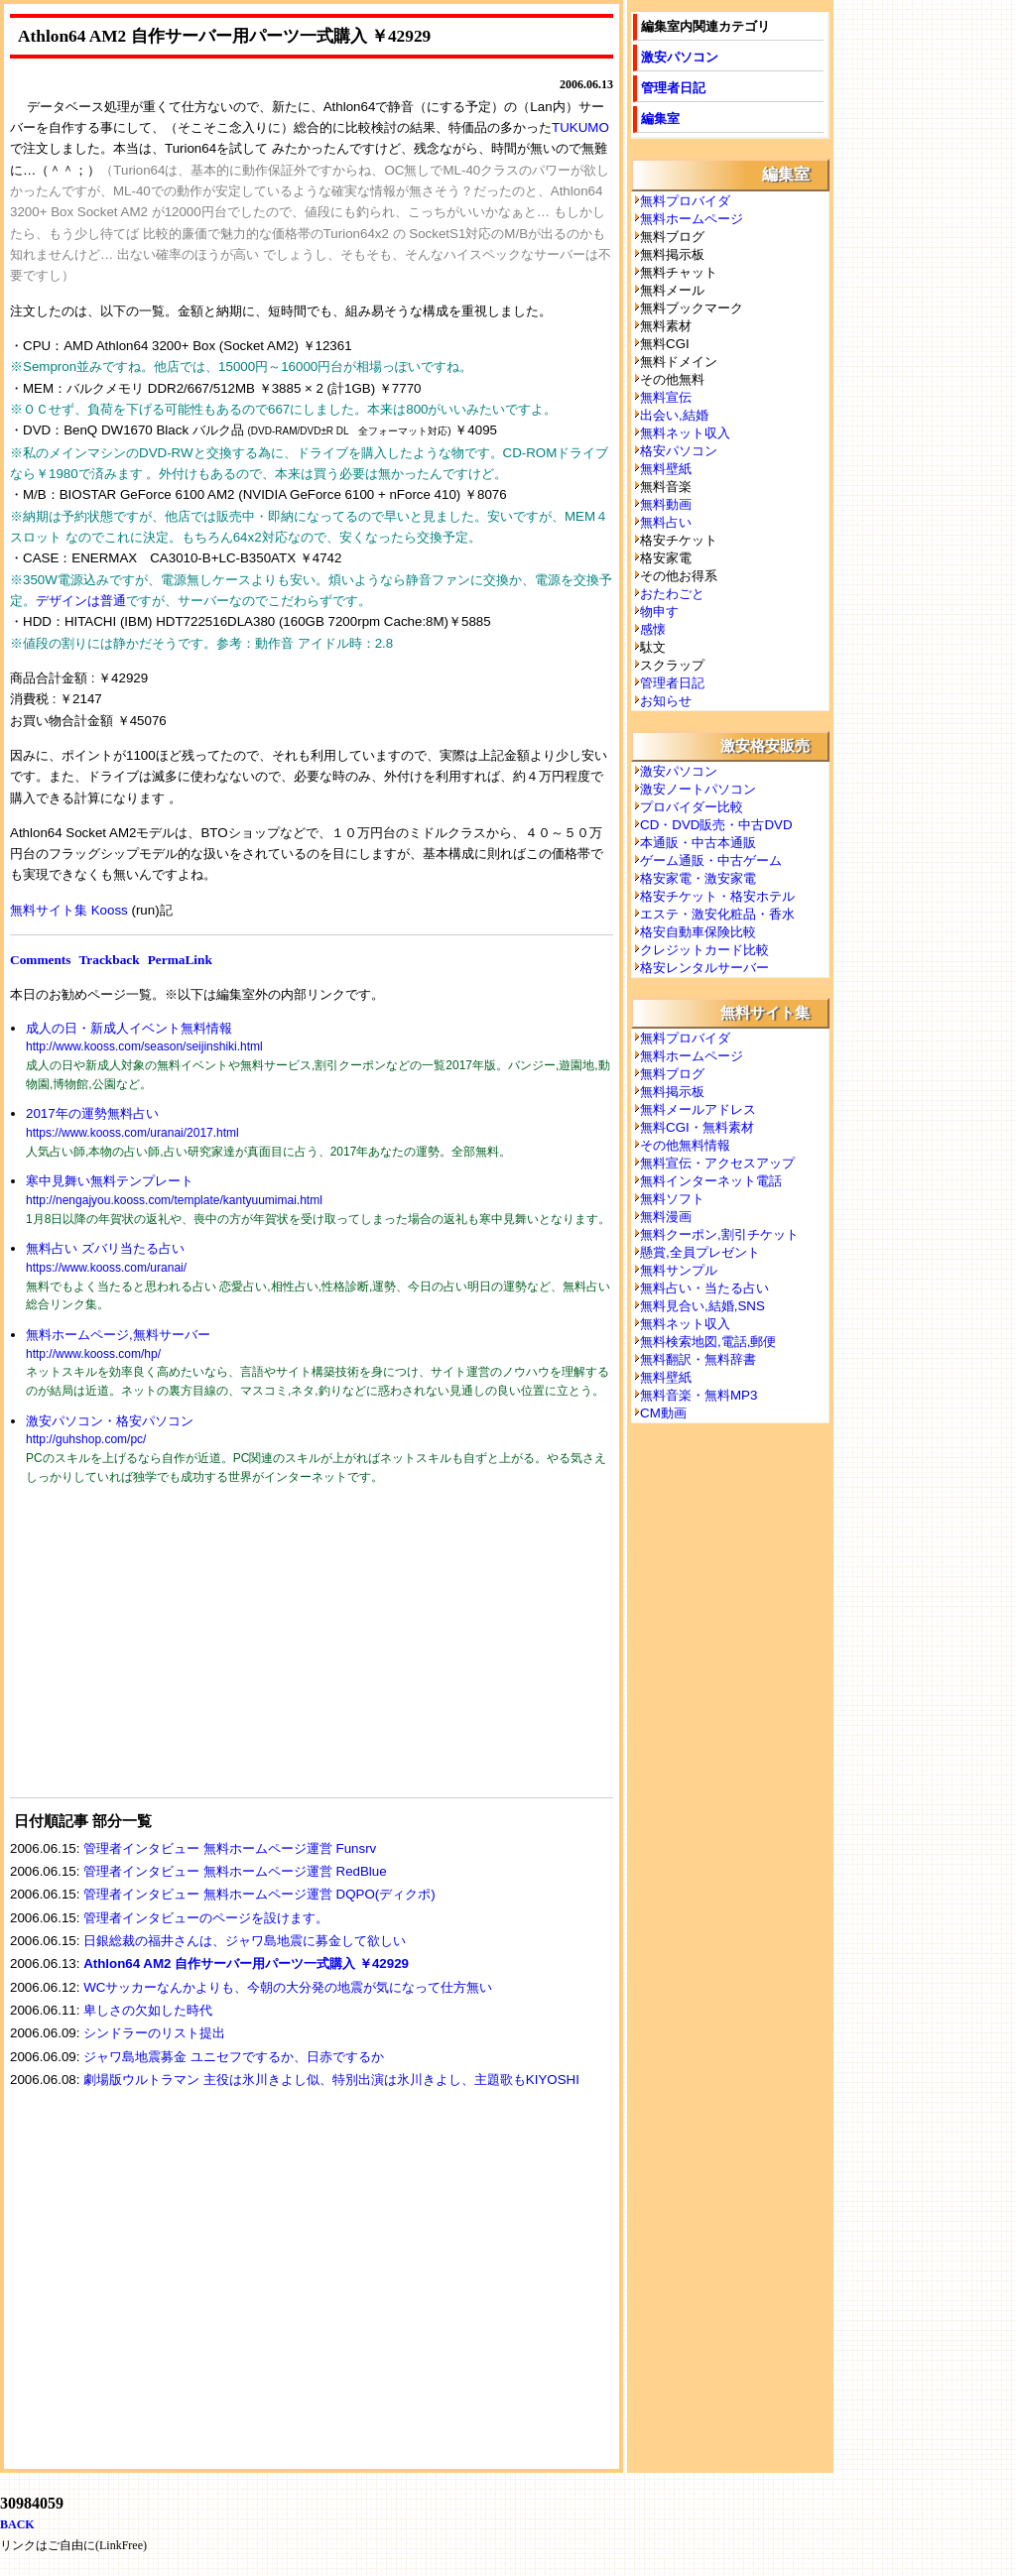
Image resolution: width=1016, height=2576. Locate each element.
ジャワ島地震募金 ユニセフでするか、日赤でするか (233, 2056)
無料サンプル (678, 1270)
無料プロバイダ (685, 200)
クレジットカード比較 (704, 949)
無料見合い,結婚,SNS (702, 1305)
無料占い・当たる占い (704, 1288)
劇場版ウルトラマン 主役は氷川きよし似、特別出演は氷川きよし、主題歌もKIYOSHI (331, 2079)
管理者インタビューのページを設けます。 (205, 1917)
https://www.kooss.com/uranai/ (106, 1268)
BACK (17, 2524)
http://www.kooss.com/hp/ (93, 1354)
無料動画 (666, 504)
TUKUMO (580, 127)
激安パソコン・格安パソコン (109, 1420)
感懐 (653, 629)
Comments (40, 959)
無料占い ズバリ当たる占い (105, 1248)
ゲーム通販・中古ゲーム (711, 860)
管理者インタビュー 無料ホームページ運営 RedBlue (235, 1871)
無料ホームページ (691, 218)
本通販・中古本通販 (698, 842)
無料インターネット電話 (711, 1180)
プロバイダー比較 (691, 806)
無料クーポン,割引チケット (719, 1234)
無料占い (666, 522)
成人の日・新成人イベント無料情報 (129, 1028)
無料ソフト (672, 1198)
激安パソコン (679, 57)
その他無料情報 (685, 1145)
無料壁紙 (666, 468)
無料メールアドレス (698, 1109)
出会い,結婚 (674, 415)
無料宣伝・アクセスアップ (717, 1163)
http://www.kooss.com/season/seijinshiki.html (144, 1046)
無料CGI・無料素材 (697, 1127)
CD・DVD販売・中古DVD (716, 824)
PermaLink (180, 959)
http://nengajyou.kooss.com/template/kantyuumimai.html (174, 1200)
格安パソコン (678, 450)
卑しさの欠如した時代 (147, 2010)
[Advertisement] (159, 1654)
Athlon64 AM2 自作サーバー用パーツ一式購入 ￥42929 (246, 1963)
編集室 (660, 118)
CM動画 (663, 1413)
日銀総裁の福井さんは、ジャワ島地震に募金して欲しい (244, 1940)
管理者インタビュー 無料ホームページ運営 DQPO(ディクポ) (259, 1894)
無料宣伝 (666, 397)
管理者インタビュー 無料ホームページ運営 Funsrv (229, 1848)
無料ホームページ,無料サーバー (118, 1334)
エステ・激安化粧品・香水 (717, 914)
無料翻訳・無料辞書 (698, 1359)
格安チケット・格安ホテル (717, 896)
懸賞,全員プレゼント (700, 1252)
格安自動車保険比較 (698, 931)
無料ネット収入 (685, 433)
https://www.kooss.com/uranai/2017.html (132, 1133)
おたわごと (672, 593)
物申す (659, 611)
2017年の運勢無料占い (92, 1113)
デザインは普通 (81, 600)
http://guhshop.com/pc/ (86, 1439)
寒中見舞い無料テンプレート (109, 1180)
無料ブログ (672, 1073)
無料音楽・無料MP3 (698, 1395)
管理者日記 (673, 87)
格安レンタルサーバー (704, 967)
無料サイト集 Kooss (69, 910)
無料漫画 (666, 1216)
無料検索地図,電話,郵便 (708, 1341)
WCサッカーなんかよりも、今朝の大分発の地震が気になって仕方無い (287, 1987)
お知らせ (666, 700)
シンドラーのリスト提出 (154, 2032)
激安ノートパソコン (698, 789)
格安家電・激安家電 (698, 878)
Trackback (108, 959)
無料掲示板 (672, 1091)
